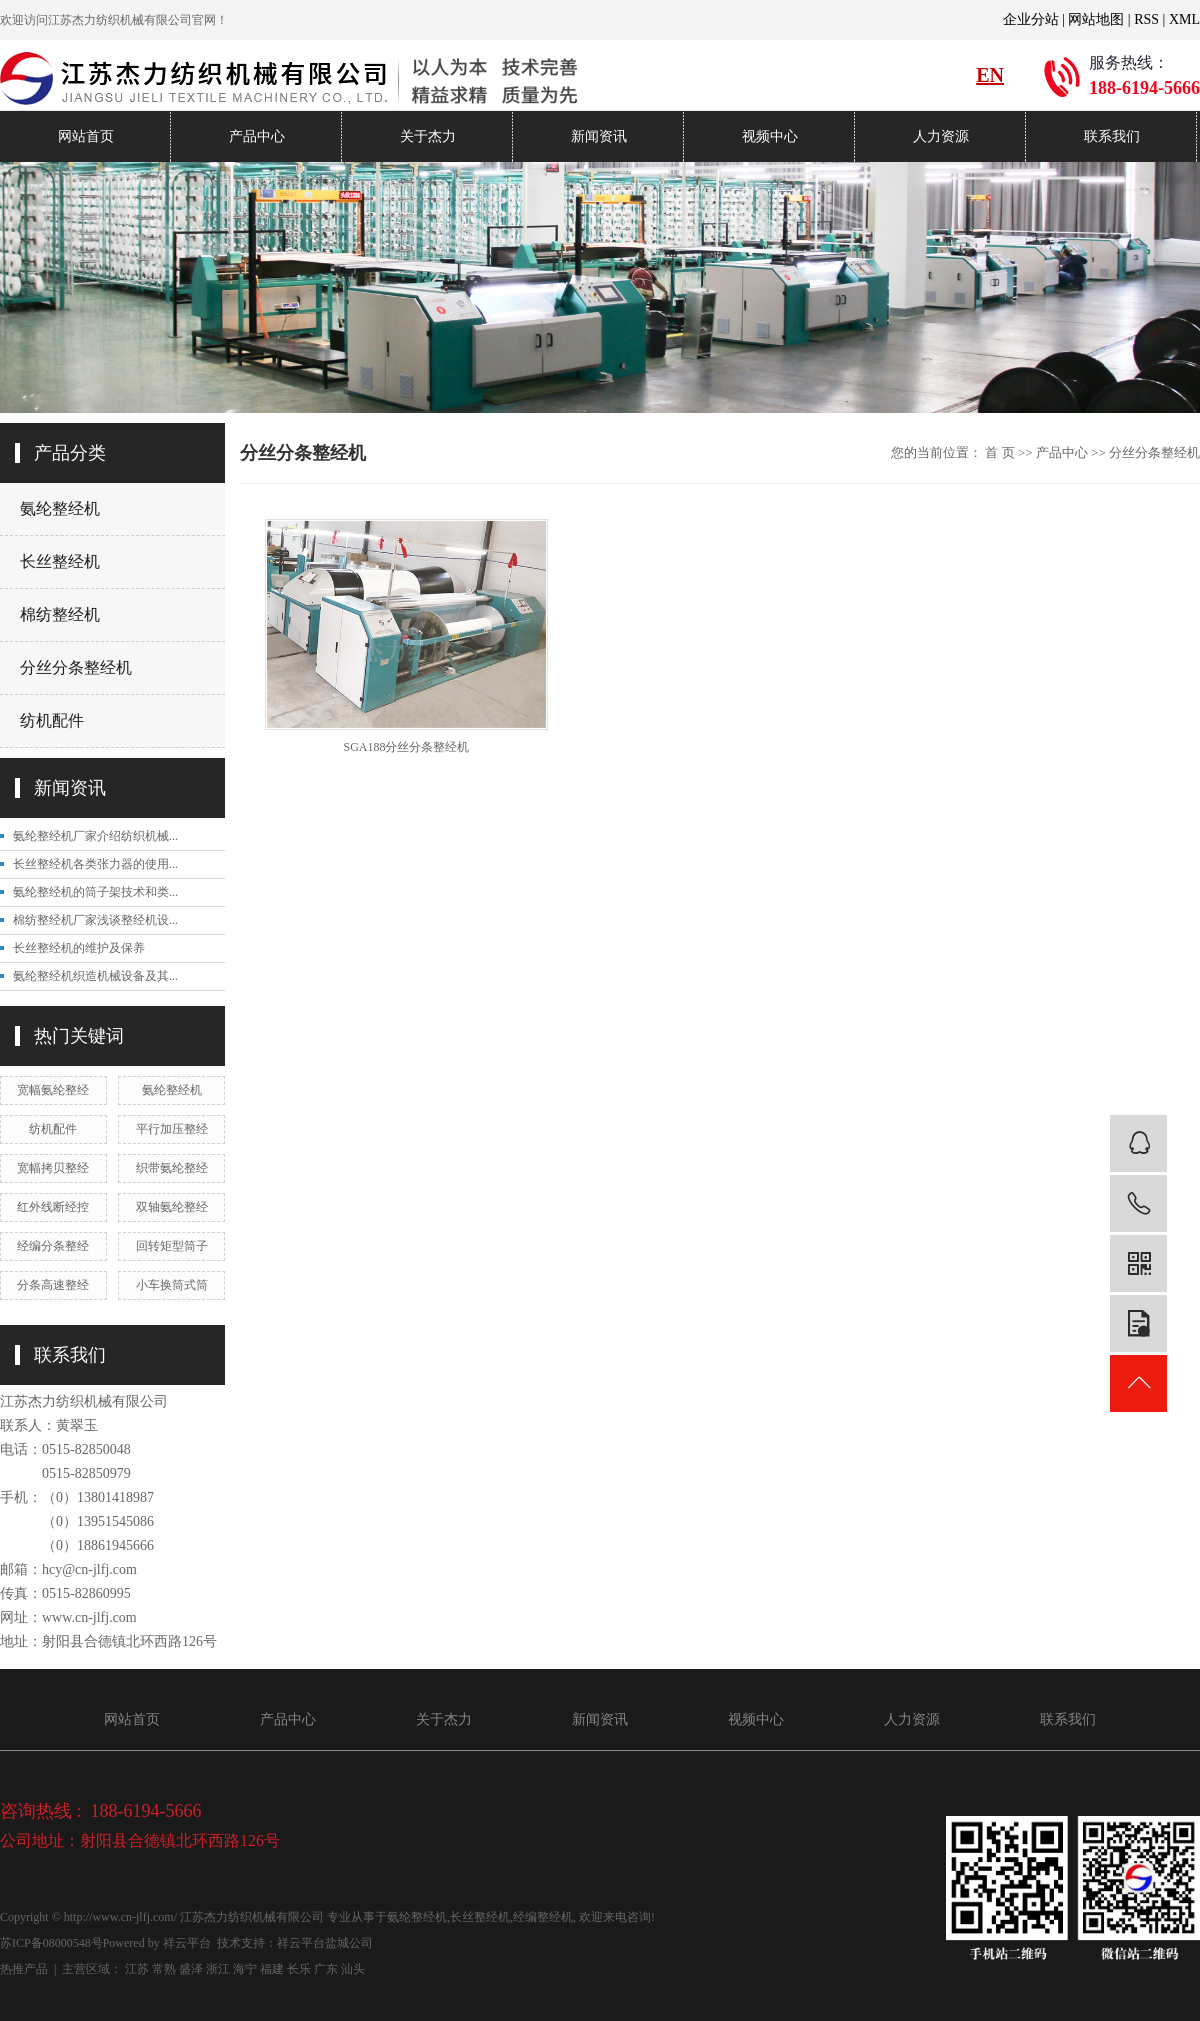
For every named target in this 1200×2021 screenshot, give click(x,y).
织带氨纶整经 (172, 1168)
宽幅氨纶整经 (53, 1090)
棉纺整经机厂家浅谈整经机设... (95, 920)
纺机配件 (52, 720)
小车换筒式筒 (172, 1285)
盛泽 (191, 1969)
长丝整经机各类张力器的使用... (95, 864)
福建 (272, 1969)
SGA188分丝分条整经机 (406, 747)
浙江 (218, 1969)
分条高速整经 (53, 1285)
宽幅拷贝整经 (53, 1168)
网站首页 (86, 136)
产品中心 (257, 136)
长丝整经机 (60, 561)
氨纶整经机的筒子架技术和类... (95, 892)
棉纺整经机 (60, 614)
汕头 (353, 1969)
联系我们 (1112, 136)
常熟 (164, 1969)
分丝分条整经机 (76, 667)
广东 (326, 1969)
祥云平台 (187, 1943)
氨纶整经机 (60, 508)
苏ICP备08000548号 (51, 1943)
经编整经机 (543, 1917)
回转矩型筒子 (172, 1246)
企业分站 (1031, 19)
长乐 (299, 1969)
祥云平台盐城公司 (325, 1943)
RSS (1146, 19)
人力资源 (941, 136)
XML (1184, 19)
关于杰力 (428, 136)
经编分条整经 (53, 1246)
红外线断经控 (53, 1207)
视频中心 (770, 136)
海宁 (245, 1969)
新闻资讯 (599, 136)
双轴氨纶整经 (172, 1207)
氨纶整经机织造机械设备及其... (95, 976)
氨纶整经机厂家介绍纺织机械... (95, 836)
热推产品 (24, 1969)
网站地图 (1096, 19)
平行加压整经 (172, 1129)
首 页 (999, 452)
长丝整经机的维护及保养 (79, 948)
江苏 (137, 1969)
